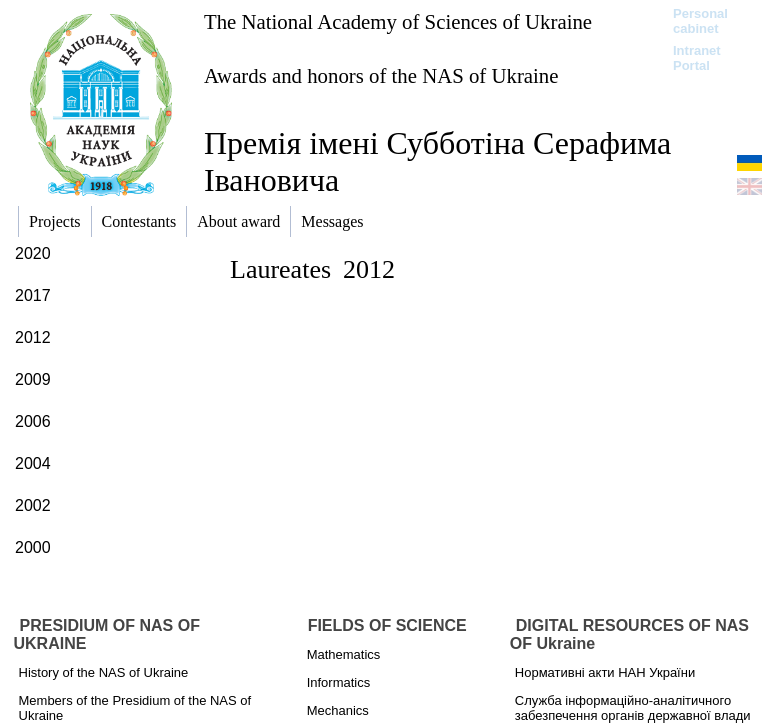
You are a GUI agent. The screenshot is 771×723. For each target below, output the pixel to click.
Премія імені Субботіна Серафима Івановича (437, 161)
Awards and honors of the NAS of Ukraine (381, 75)
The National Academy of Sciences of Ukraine (398, 21)
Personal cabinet (700, 21)
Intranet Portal (697, 58)
